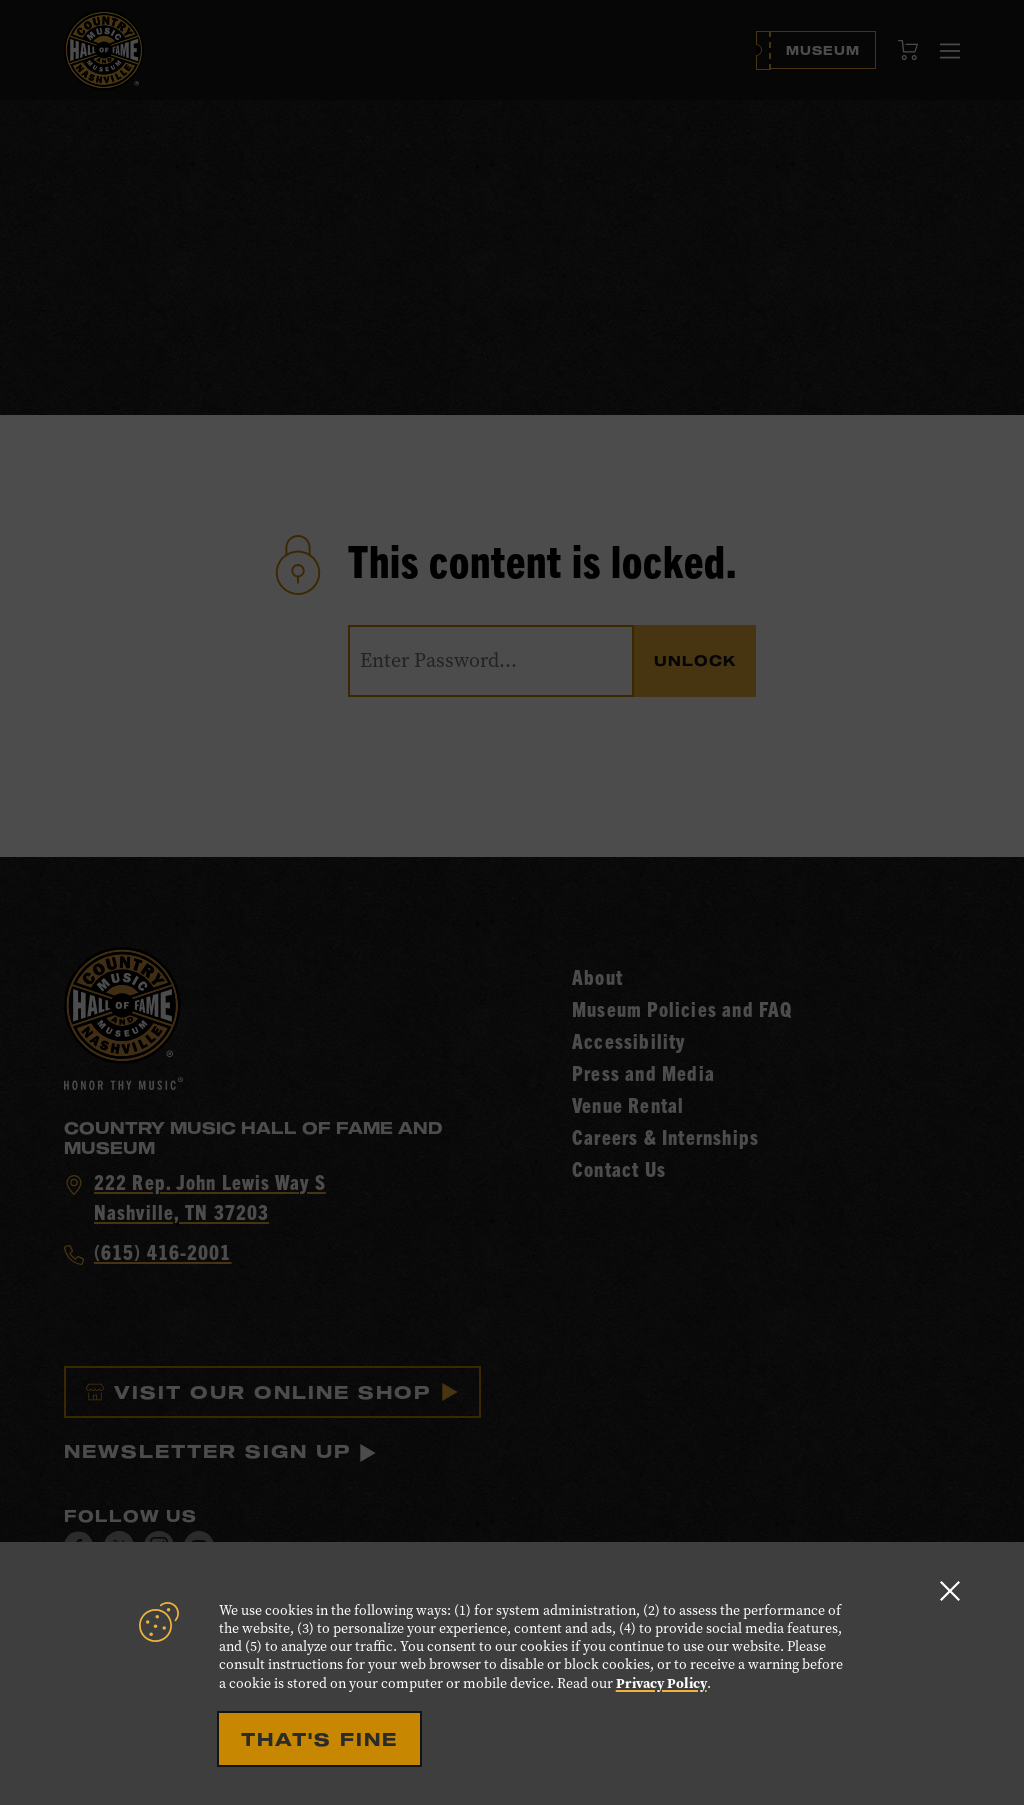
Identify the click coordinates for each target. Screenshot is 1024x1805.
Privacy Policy (661, 1683)
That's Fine (319, 1739)
